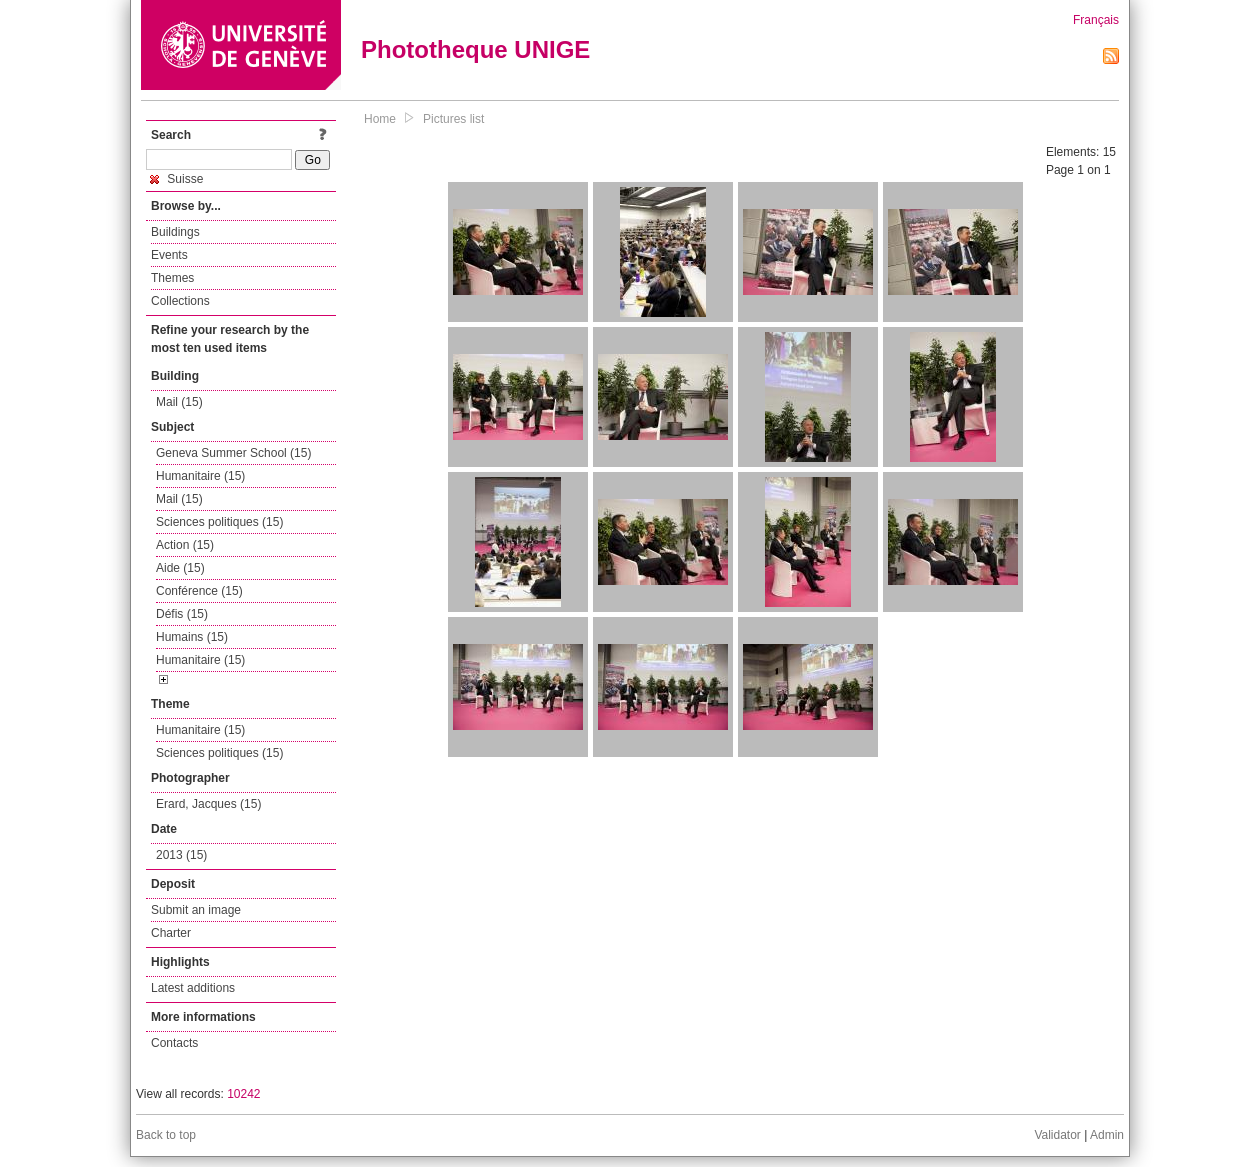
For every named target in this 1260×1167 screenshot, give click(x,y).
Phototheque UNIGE (475, 49)
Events (169, 255)
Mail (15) (179, 402)
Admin (1107, 1135)
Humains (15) (192, 637)
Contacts (174, 1043)
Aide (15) (180, 568)
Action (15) (185, 545)
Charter (171, 933)
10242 (243, 1094)
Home (380, 119)
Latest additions (193, 988)
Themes (172, 278)
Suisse (176, 179)
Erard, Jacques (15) (208, 804)
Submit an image (196, 910)
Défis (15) (182, 614)
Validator (1057, 1135)
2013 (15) (181, 855)
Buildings (175, 232)
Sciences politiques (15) (219, 522)
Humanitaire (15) (200, 476)
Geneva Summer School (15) (233, 453)
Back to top (166, 1135)
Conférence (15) (199, 591)
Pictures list (453, 119)
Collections (180, 301)
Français (1096, 20)
